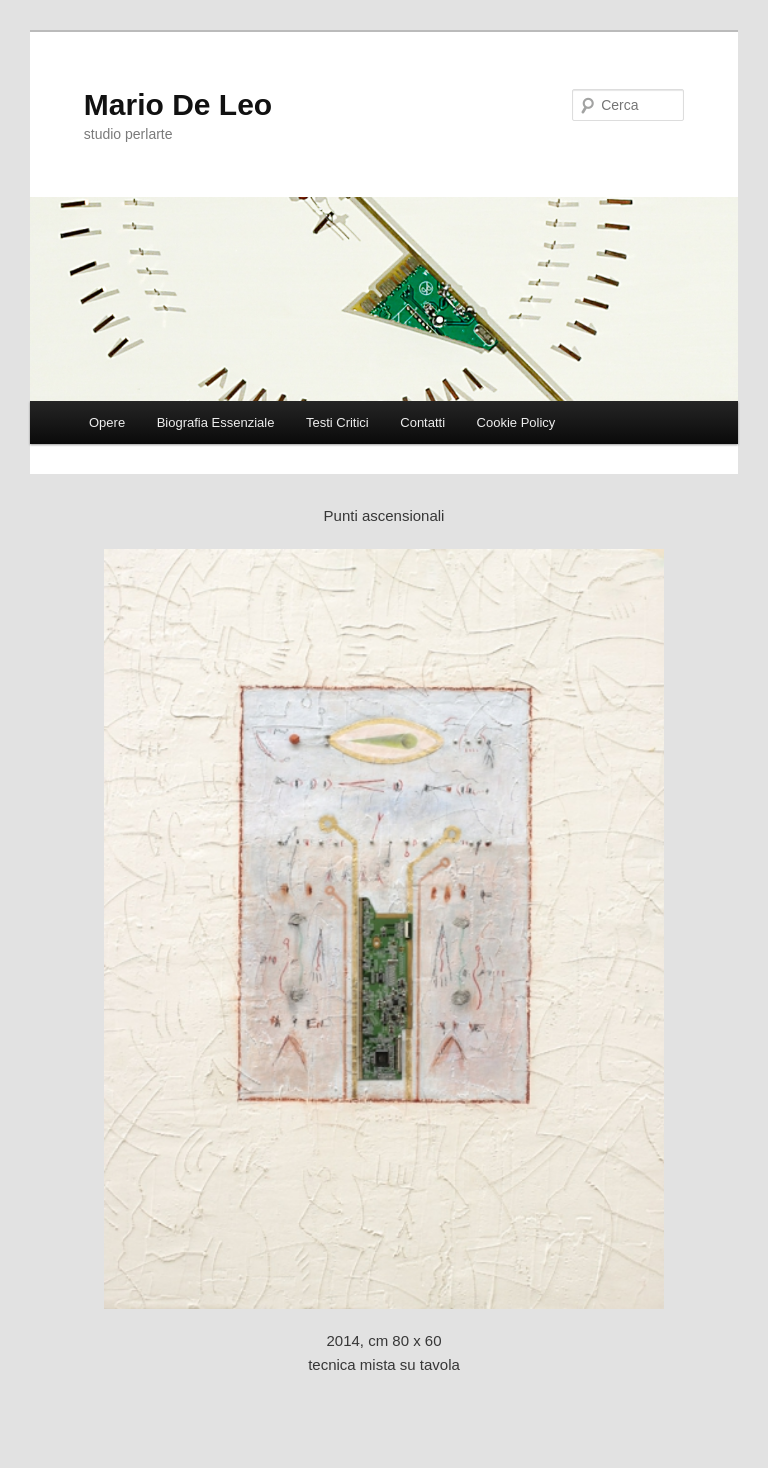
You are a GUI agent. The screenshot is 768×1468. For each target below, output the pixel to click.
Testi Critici (337, 422)
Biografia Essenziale (216, 422)
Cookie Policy (516, 422)
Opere (107, 422)
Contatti (422, 422)
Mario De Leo (178, 104)
